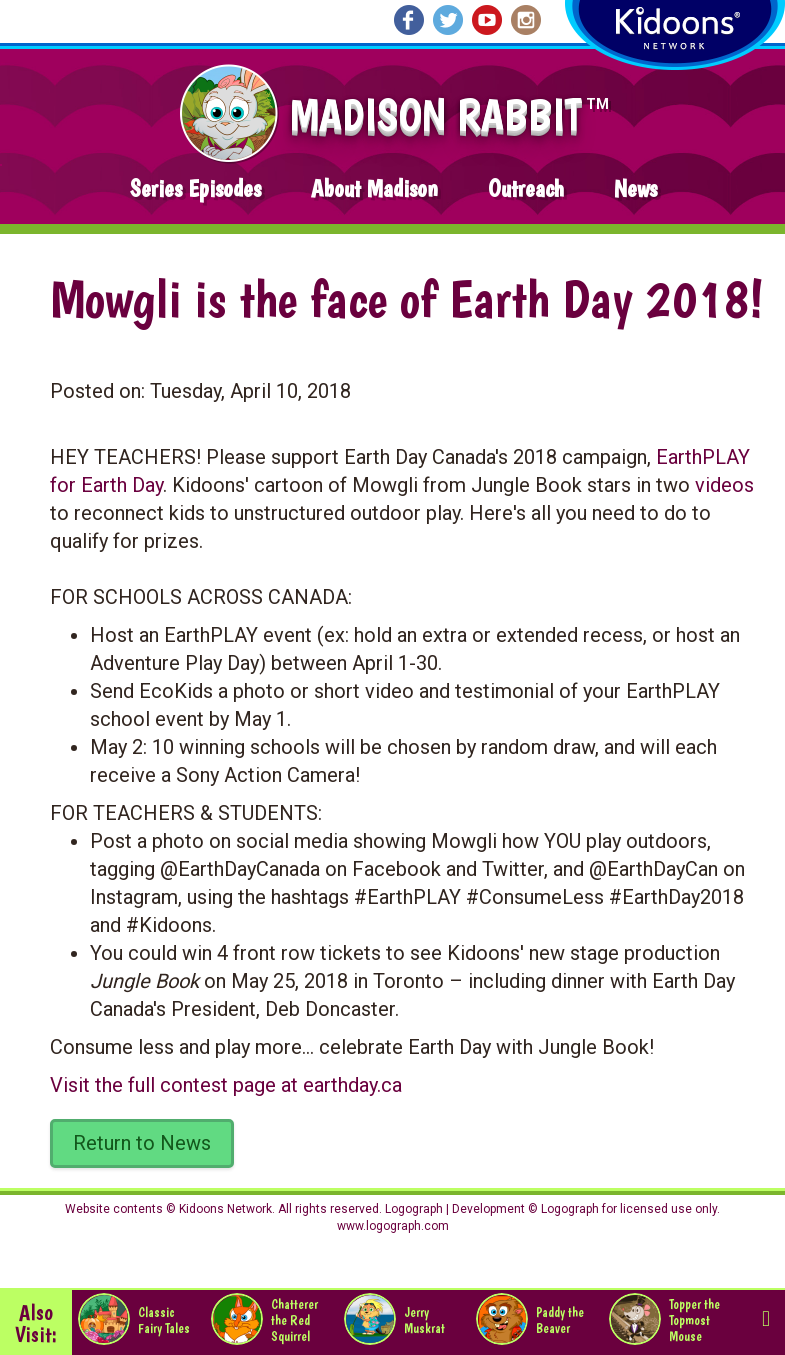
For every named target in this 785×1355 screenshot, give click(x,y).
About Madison (374, 188)
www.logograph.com (393, 1226)
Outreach (526, 188)
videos (724, 485)
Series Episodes (195, 188)
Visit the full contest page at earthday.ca (226, 1085)
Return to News (142, 1143)
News (635, 188)
